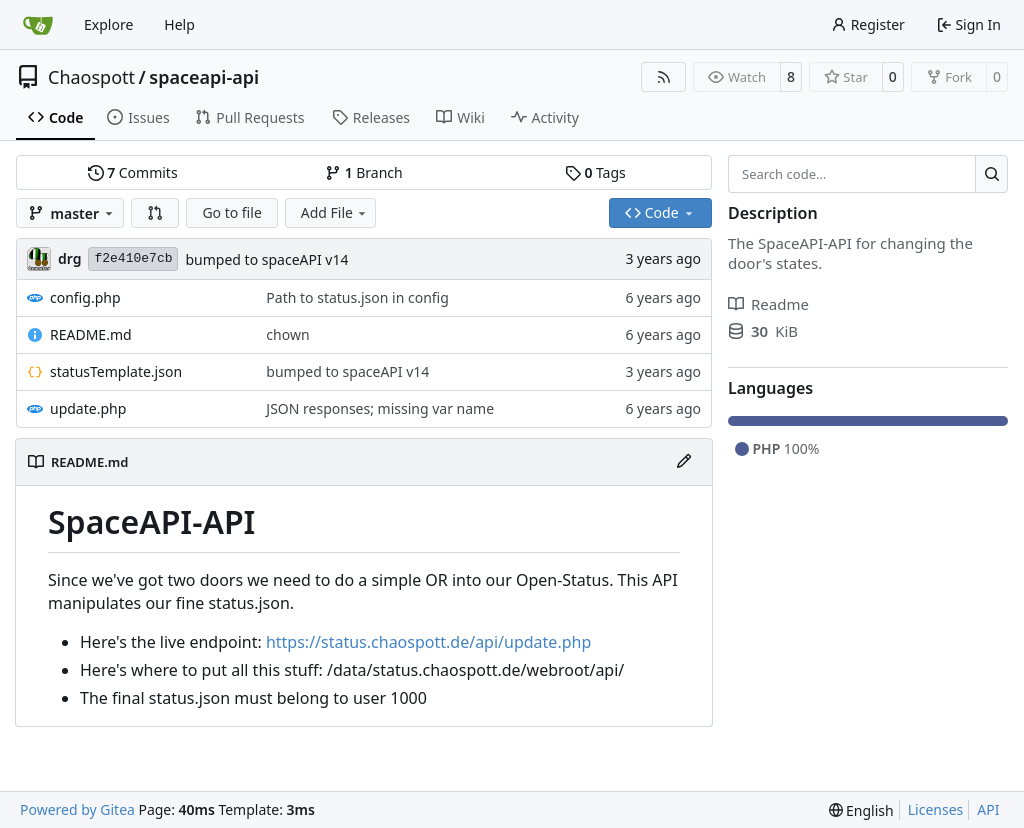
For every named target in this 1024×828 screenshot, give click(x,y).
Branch (364, 172)
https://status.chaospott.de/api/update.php (428, 642)
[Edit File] (684, 462)
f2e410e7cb (133, 258)
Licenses (936, 809)
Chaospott (91, 77)
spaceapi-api (204, 77)
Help (179, 24)
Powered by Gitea (77, 809)
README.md (91, 334)
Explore (108, 24)
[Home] (38, 25)
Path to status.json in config (357, 297)
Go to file (231, 212)
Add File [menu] (335, 212)
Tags (595, 172)
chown (287, 334)
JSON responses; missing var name (380, 408)
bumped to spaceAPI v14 (266, 259)
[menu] (861, 810)
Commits (133, 172)
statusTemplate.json (116, 371)
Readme (768, 304)
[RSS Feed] (664, 77)
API (988, 809)
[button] (155, 213)
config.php (85, 297)
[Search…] (991, 174)
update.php (88, 408)
